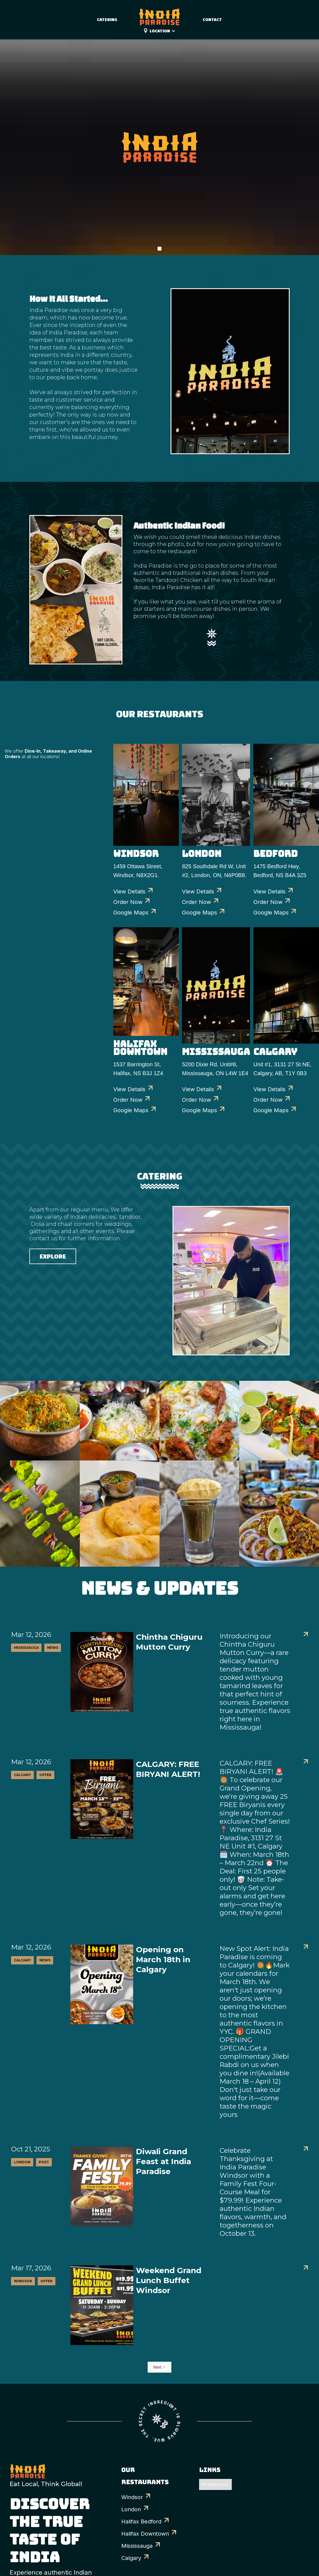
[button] (165, 31)
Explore (53, 1256)
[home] (159, 14)
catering (107, 19)
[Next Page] (160, 2367)
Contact (212, 19)
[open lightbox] (40, 1420)
